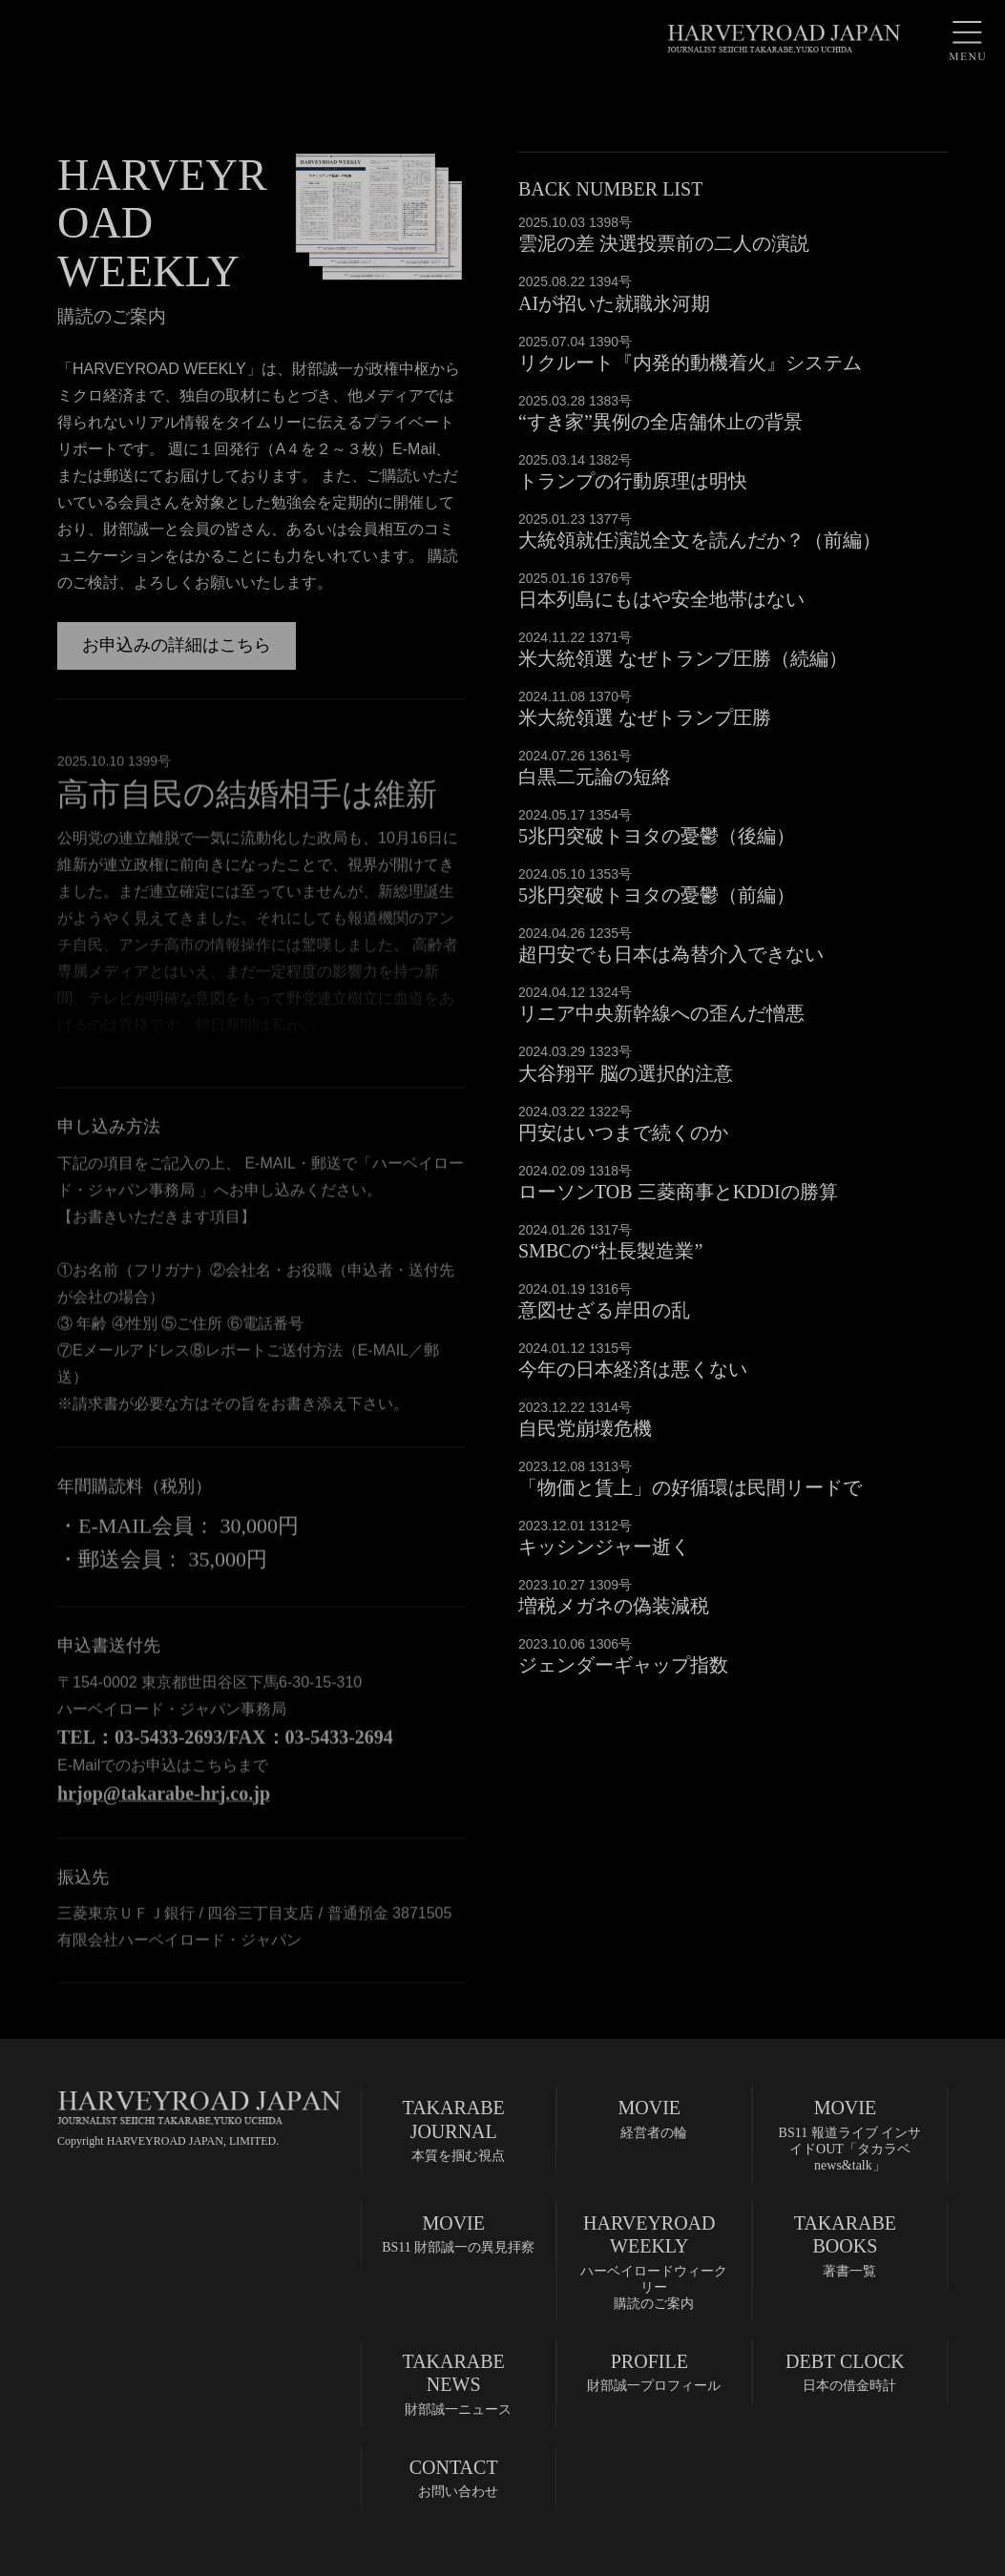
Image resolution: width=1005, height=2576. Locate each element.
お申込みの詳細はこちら (176, 644)
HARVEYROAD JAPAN (784, 37)
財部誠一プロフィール (649, 2371)
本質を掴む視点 (454, 2129)
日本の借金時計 (845, 2371)
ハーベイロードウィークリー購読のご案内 (652, 2261)
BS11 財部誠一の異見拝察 (458, 2233)
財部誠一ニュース (454, 2383)
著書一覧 (845, 2245)
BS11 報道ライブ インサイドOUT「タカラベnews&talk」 (846, 2134)
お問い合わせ (454, 2477)
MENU (967, 38)
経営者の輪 (649, 2117)
